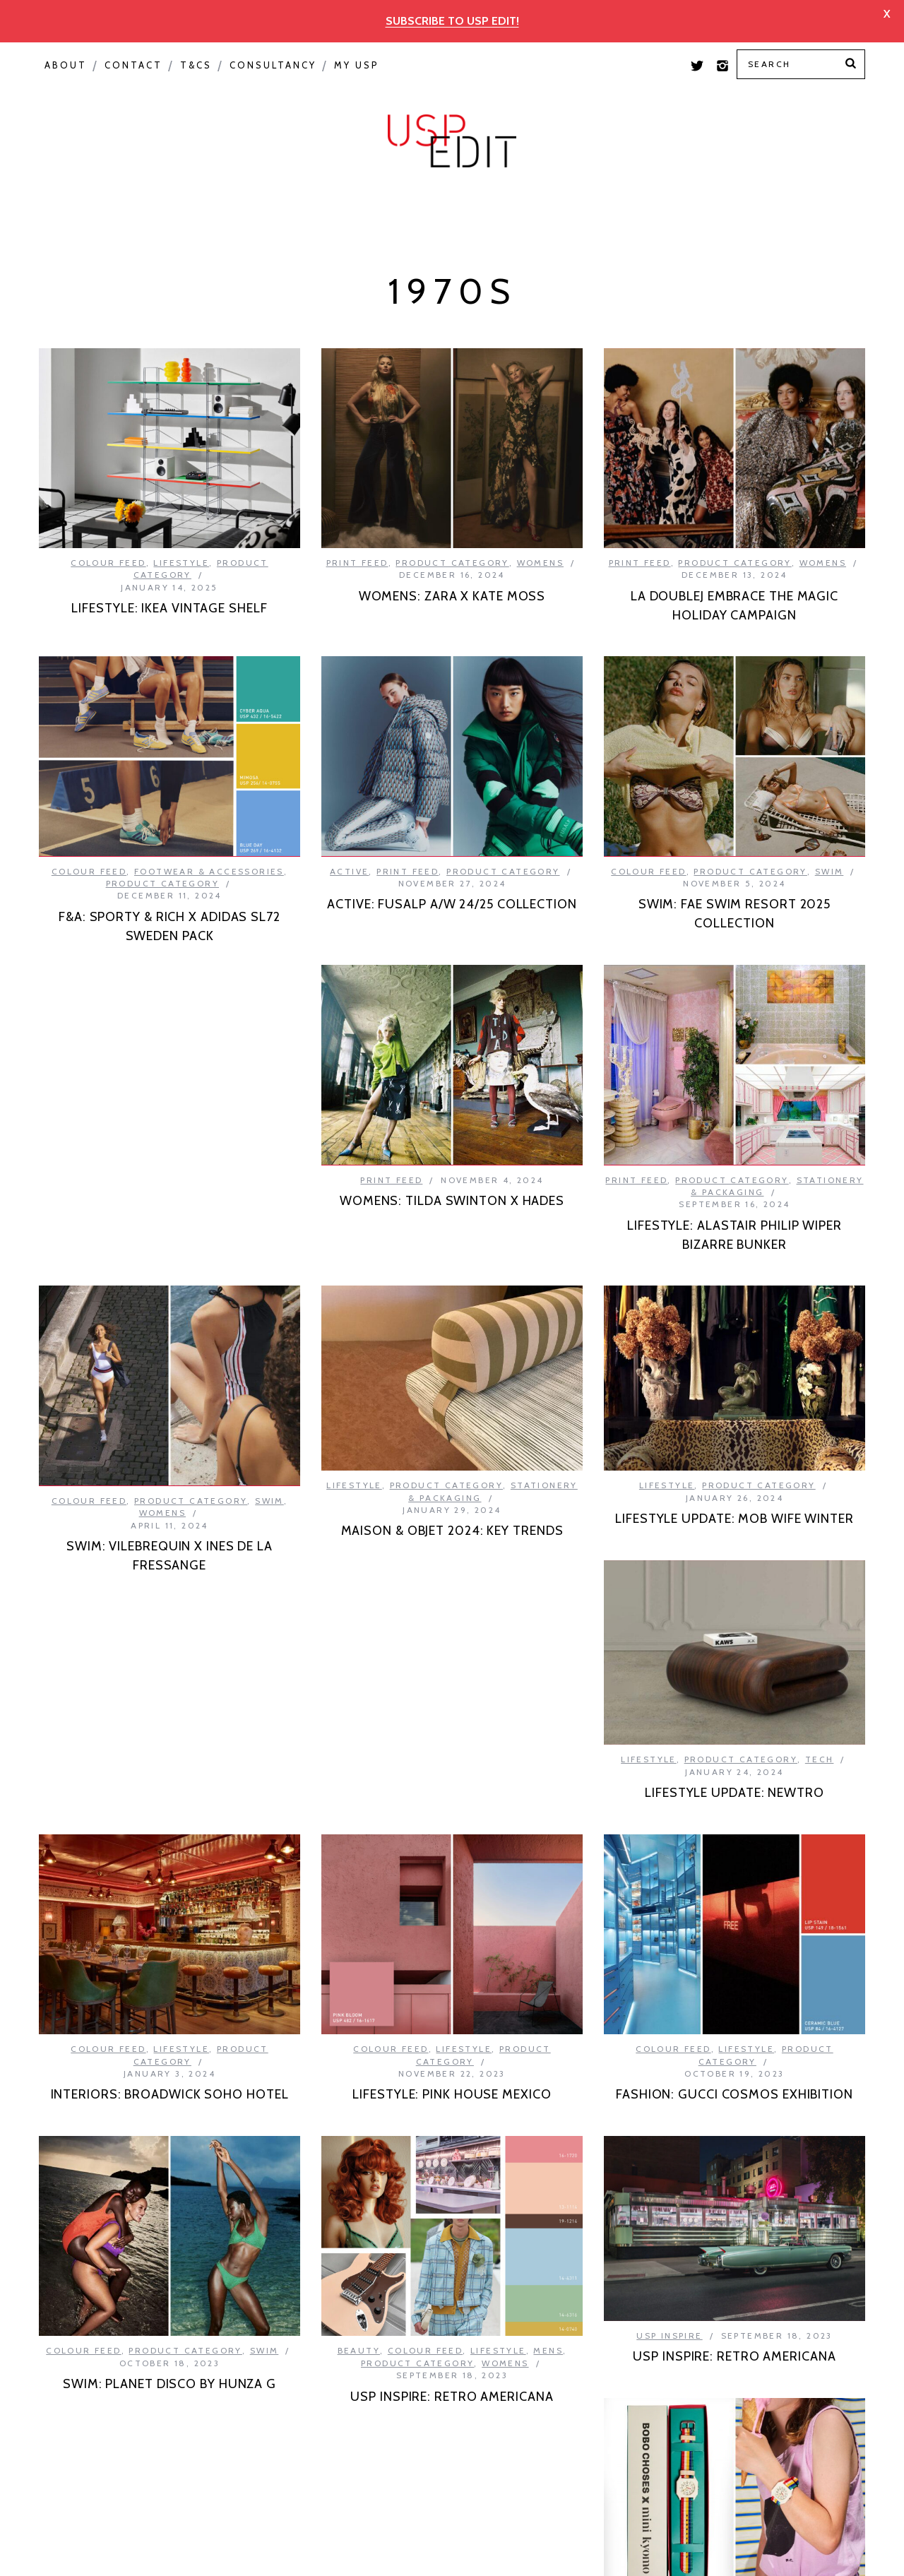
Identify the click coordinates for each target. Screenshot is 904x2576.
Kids (143, 2275)
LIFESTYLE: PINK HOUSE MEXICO (451, 1780)
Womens (540, 529)
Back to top (777, 2550)
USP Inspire (562, 175)
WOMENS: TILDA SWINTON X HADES (169, 1141)
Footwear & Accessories (491, 818)
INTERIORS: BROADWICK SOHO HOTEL (170, 1730)
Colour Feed (690, 175)
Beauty (359, 2036)
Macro (166, 175)
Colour (81, 175)
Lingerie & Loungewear (773, 2305)
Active (66, 831)
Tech (819, 1452)
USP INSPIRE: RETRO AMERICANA (451, 2082)
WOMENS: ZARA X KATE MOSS (452, 562)
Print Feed (814, 175)
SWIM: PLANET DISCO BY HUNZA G (169, 2019)
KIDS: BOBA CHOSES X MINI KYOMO (169, 2309)
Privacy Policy (274, 2549)
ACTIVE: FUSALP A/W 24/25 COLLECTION (169, 864)
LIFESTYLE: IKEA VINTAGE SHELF (169, 575)
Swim (829, 837)
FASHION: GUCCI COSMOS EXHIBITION (734, 1787)
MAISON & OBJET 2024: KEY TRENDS (170, 1428)
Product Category (408, 175)
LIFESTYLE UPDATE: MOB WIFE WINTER (452, 1478)
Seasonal (260, 175)
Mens (548, 2036)
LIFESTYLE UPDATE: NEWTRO (734, 1485)
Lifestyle (181, 529)
